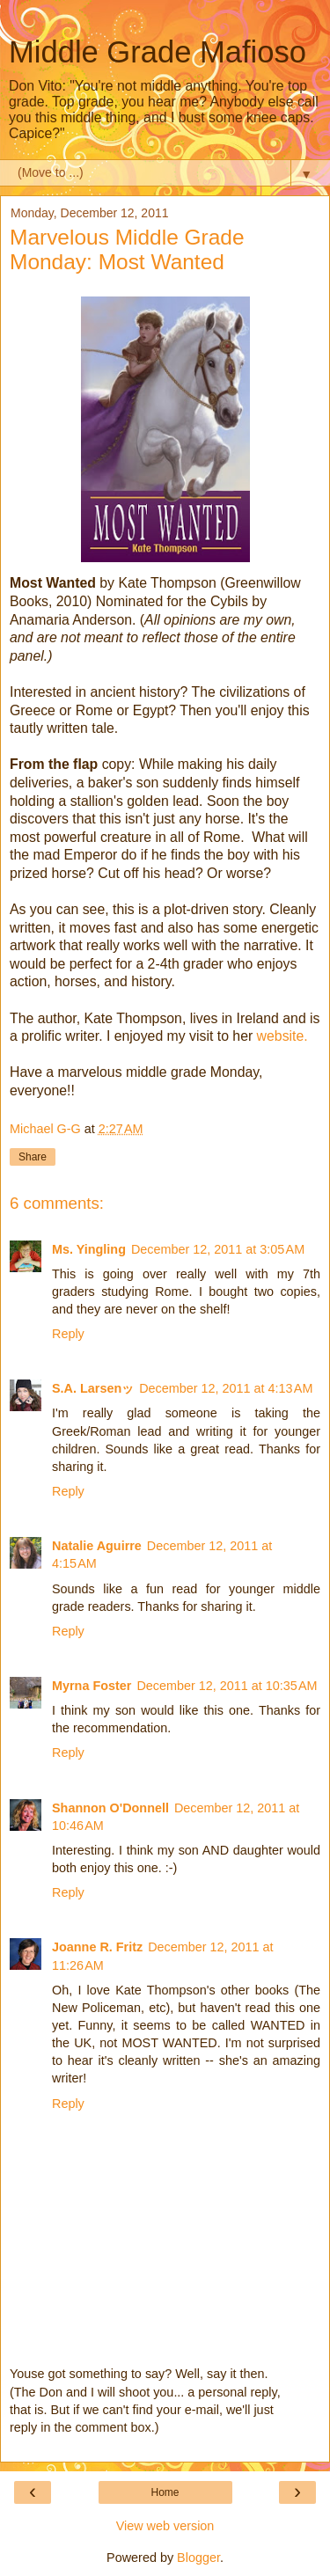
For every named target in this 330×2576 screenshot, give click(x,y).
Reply (68, 1334)
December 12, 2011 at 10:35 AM (226, 1686)
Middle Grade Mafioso (157, 52)
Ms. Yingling (89, 1249)
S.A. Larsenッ (93, 1388)
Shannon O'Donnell (110, 1808)
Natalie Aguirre (97, 1546)
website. (282, 1035)
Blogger (198, 2557)
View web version (165, 2526)
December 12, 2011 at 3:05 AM (217, 1249)
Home (164, 2492)
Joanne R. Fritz (97, 1947)
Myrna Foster (91, 1686)
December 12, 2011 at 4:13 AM (225, 1388)
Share (32, 1157)
